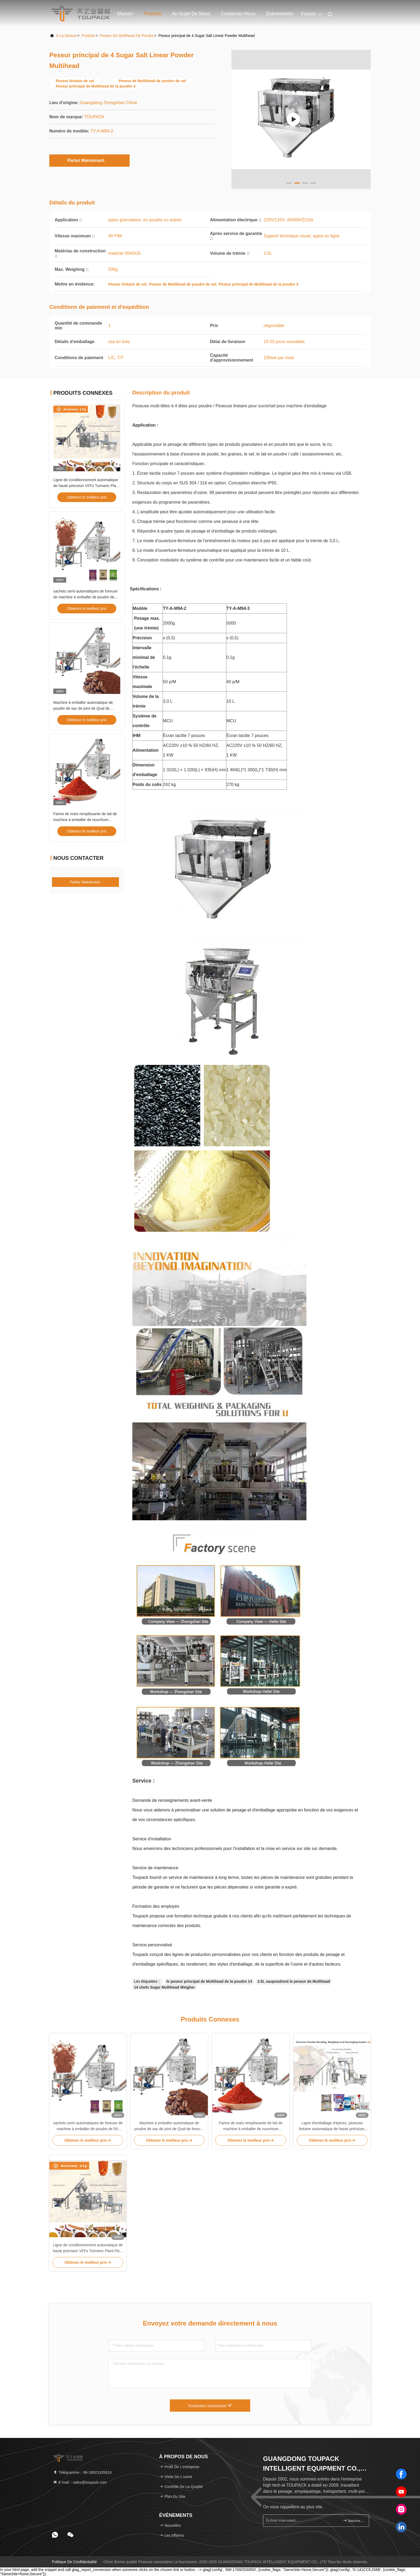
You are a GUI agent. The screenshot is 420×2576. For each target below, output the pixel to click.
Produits (152, 13)
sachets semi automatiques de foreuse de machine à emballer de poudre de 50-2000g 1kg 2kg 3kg (85, 597)
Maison (125, 13)
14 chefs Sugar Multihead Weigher (164, 1987)
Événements (279, 13)
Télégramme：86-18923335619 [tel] (82, 2472)
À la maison (66, 35)
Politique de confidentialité (74, 2562)
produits (88, 35)
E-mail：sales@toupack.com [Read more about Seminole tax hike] (80, 2482)
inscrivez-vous (354, 2520)
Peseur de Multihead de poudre (127, 35)
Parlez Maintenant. (89, 160)
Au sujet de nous (191, 13)
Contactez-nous (238, 13)
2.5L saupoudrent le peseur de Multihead (293, 1981)
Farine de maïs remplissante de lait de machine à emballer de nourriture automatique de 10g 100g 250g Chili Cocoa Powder (250, 2126)
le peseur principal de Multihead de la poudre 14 (209, 1981)
